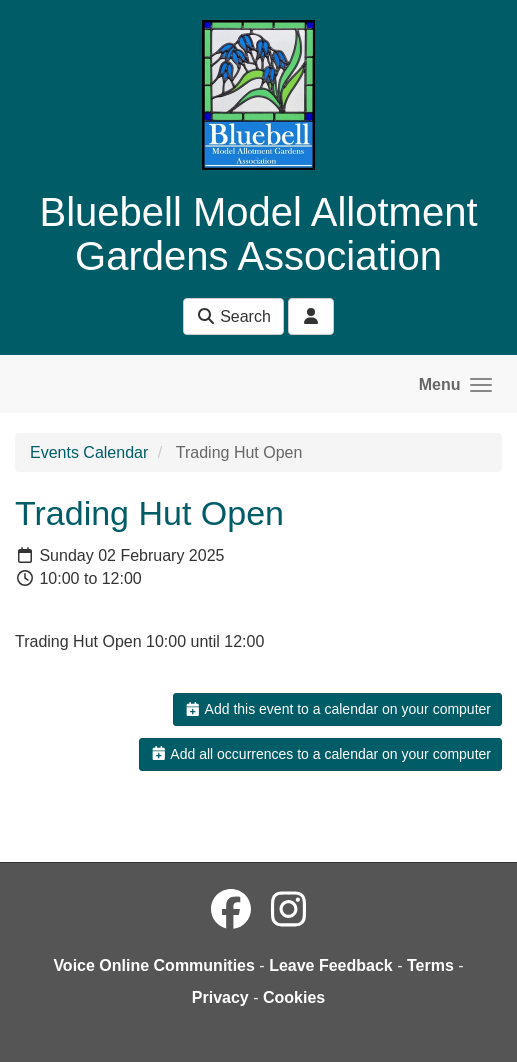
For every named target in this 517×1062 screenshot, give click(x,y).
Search (233, 316)
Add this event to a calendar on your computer (337, 709)
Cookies (294, 997)
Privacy (220, 997)
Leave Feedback (331, 965)
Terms (430, 965)
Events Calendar (89, 452)
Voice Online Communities (154, 965)
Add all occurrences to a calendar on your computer (320, 754)
